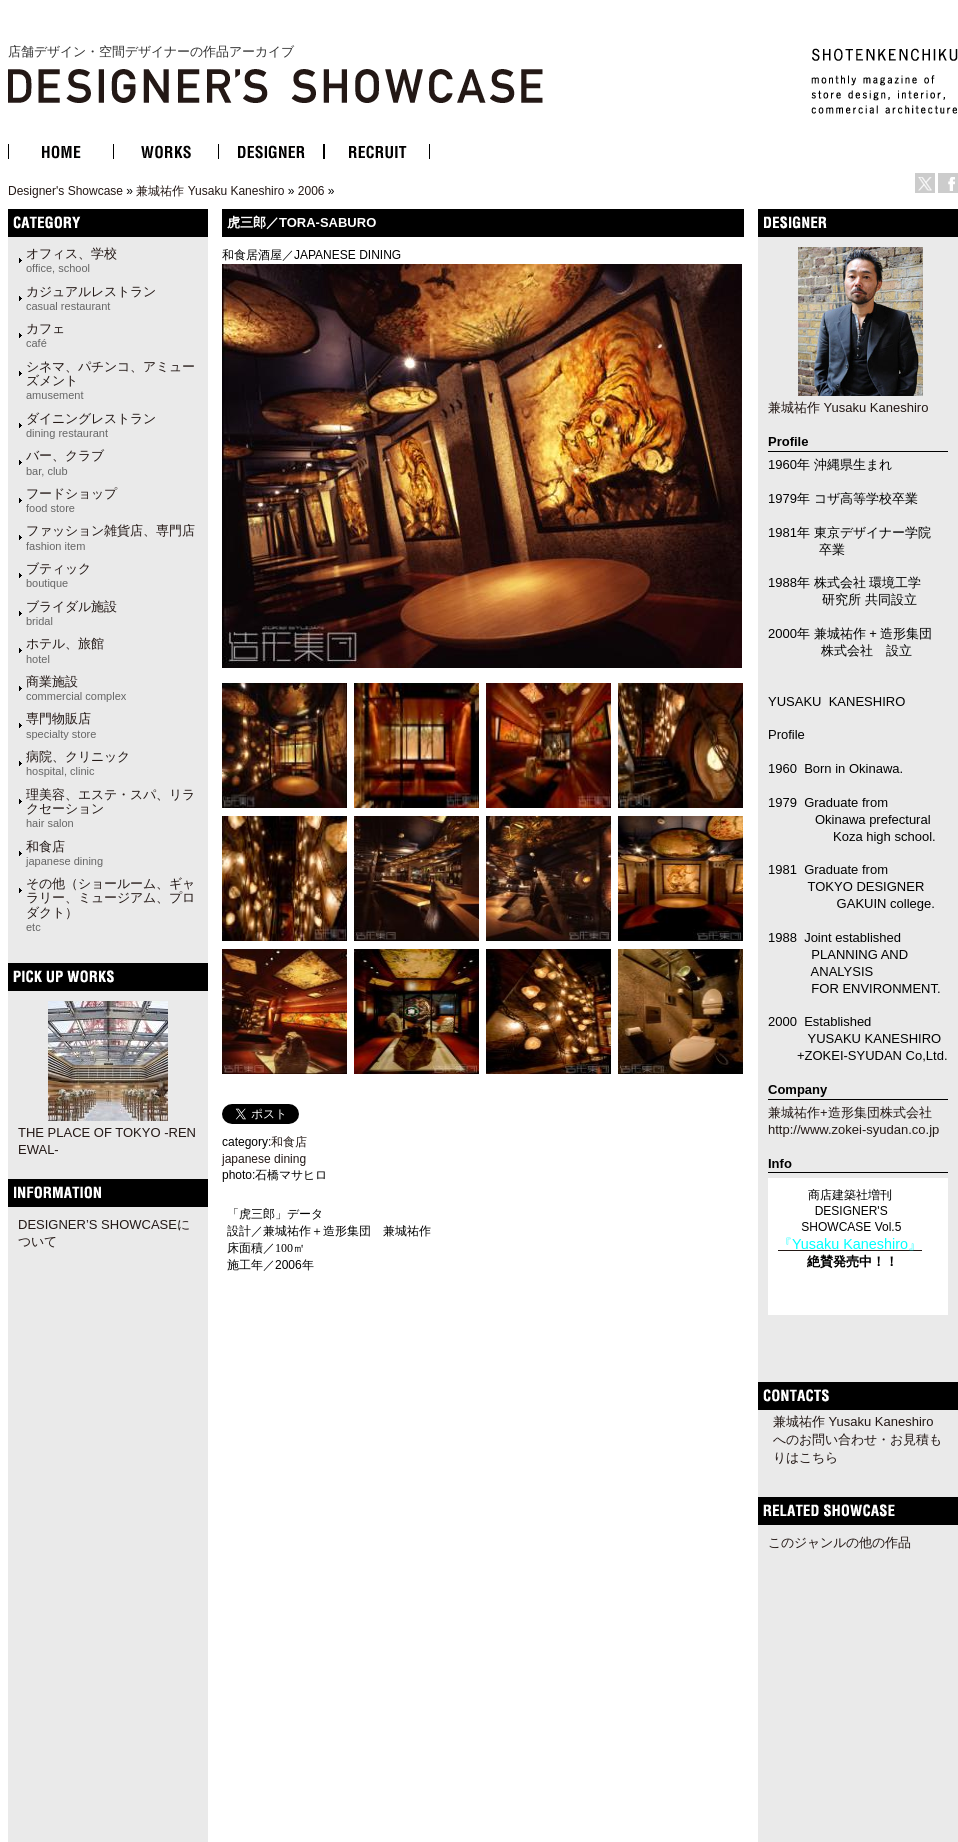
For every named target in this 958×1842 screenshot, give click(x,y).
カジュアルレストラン (91, 298)
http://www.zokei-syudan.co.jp (853, 1129)
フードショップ (71, 500)
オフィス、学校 (71, 260)
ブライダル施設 (71, 613)
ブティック (58, 575)
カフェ (45, 335)
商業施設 (76, 688)
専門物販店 (61, 725)
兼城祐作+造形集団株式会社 (850, 1112)
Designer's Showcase (65, 191)
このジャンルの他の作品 (839, 1542)
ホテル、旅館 (65, 650)
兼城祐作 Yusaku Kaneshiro (210, 191)
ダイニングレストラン (91, 425)
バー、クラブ (65, 462)
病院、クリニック (78, 763)
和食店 (64, 853)
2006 (311, 191)
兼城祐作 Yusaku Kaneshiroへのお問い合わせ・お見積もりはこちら (857, 1439)
